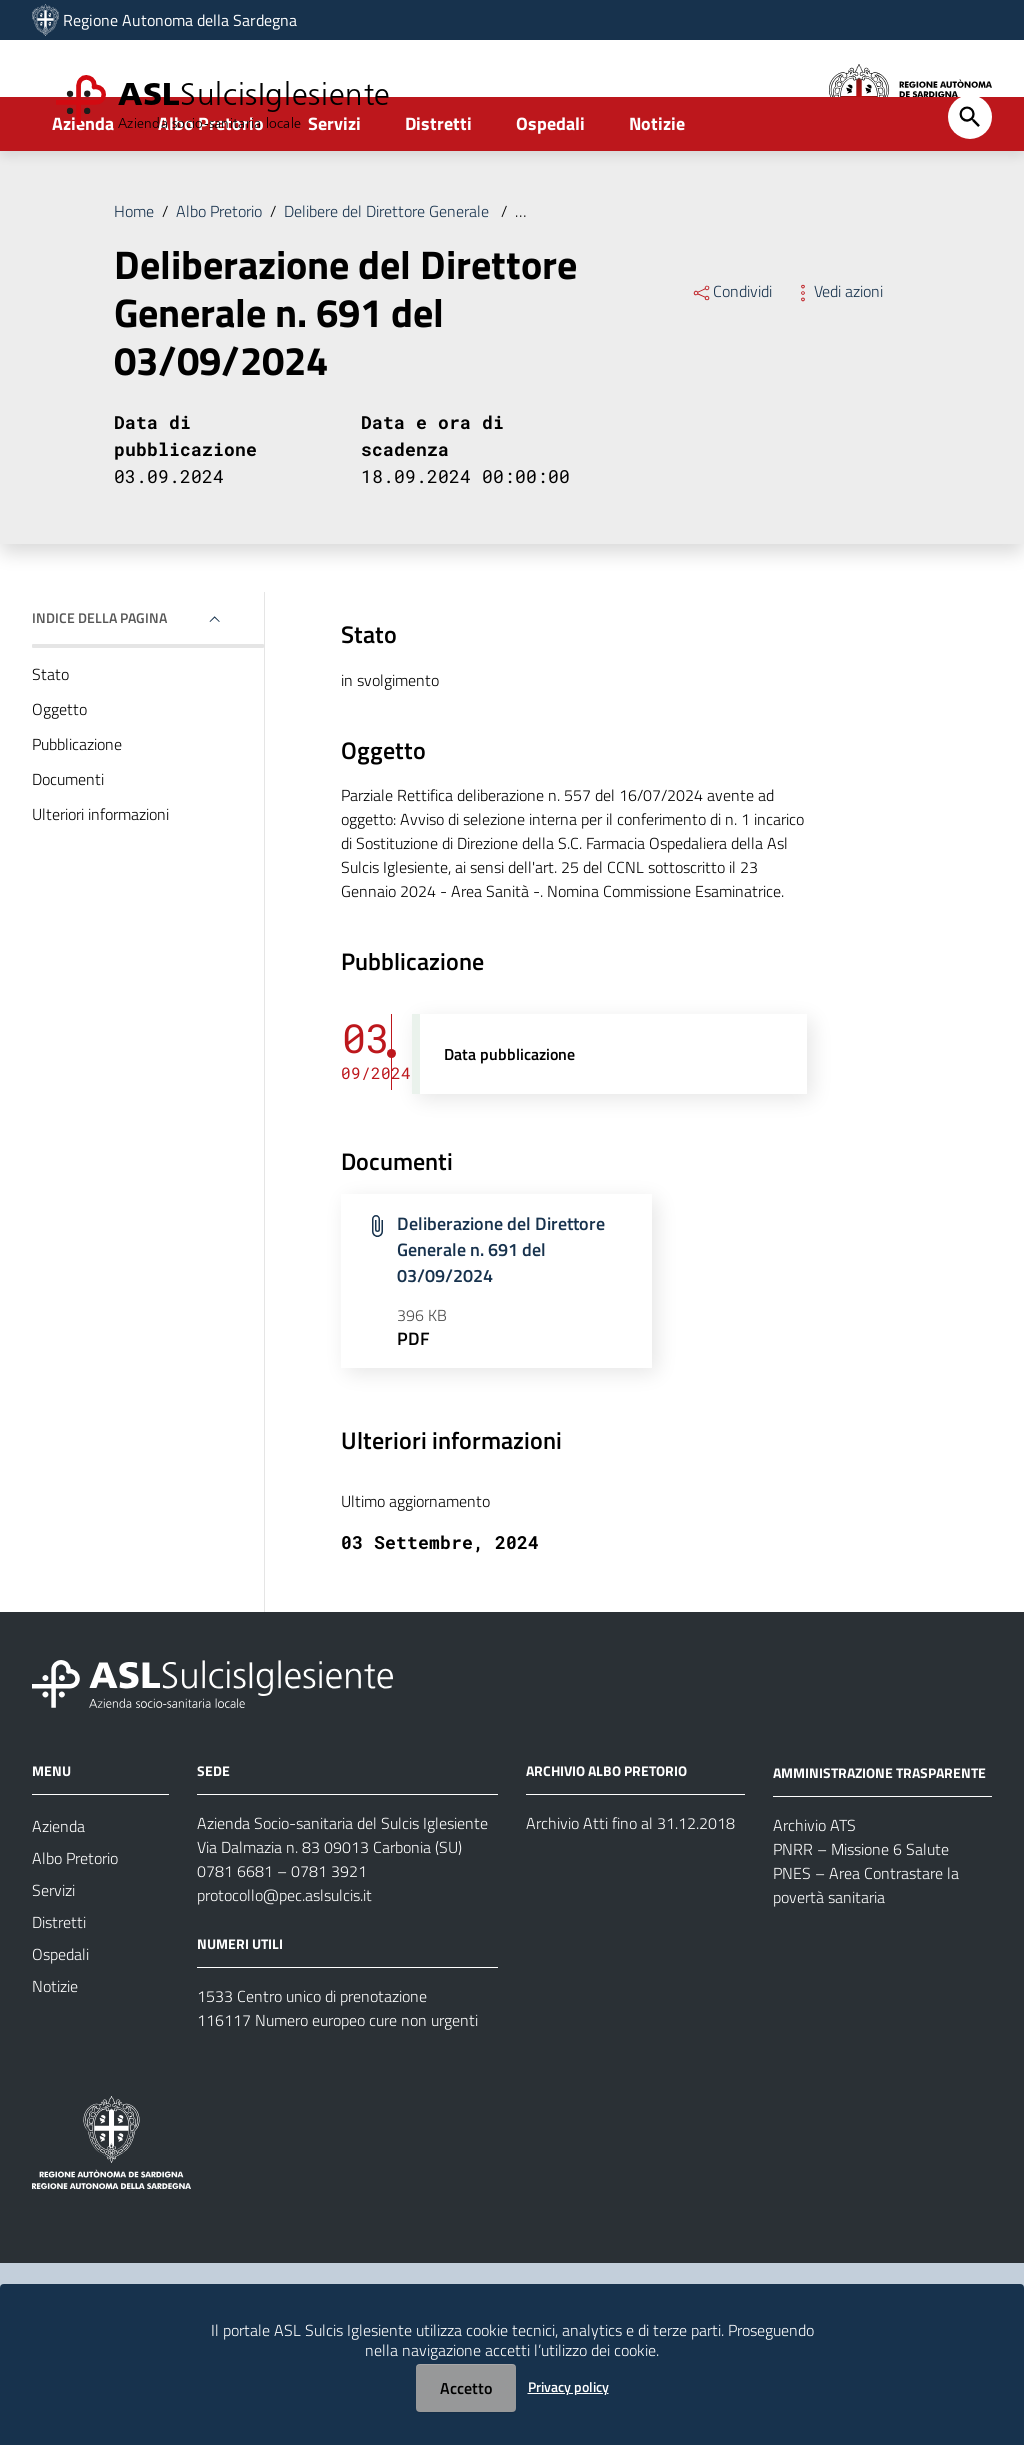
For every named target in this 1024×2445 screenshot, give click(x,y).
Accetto (466, 2388)
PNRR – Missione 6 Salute (861, 1911)
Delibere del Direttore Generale (388, 274)
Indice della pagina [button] (99, 680)
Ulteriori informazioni (100, 877)
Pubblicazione (77, 807)
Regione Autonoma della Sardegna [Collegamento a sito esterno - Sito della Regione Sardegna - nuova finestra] (180, 20)
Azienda (83, 186)
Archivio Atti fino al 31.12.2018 (630, 1886)
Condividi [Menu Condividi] (731, 354)
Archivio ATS (814, 1887)
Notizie (657, 186)
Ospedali (550, 186)
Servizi (334, 186)
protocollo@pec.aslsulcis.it (284, 1958)
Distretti (438, 186)
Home (134, 274)
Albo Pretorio (211, 186)
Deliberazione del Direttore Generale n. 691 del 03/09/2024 (714, 274)
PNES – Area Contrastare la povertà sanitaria (866, 1947)
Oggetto (59, 772)
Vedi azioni (837, 354)
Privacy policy (568, 2386)
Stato (50, 737)
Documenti (68, 842)
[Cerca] (970, 180)
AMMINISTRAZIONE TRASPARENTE (879, 1834)
